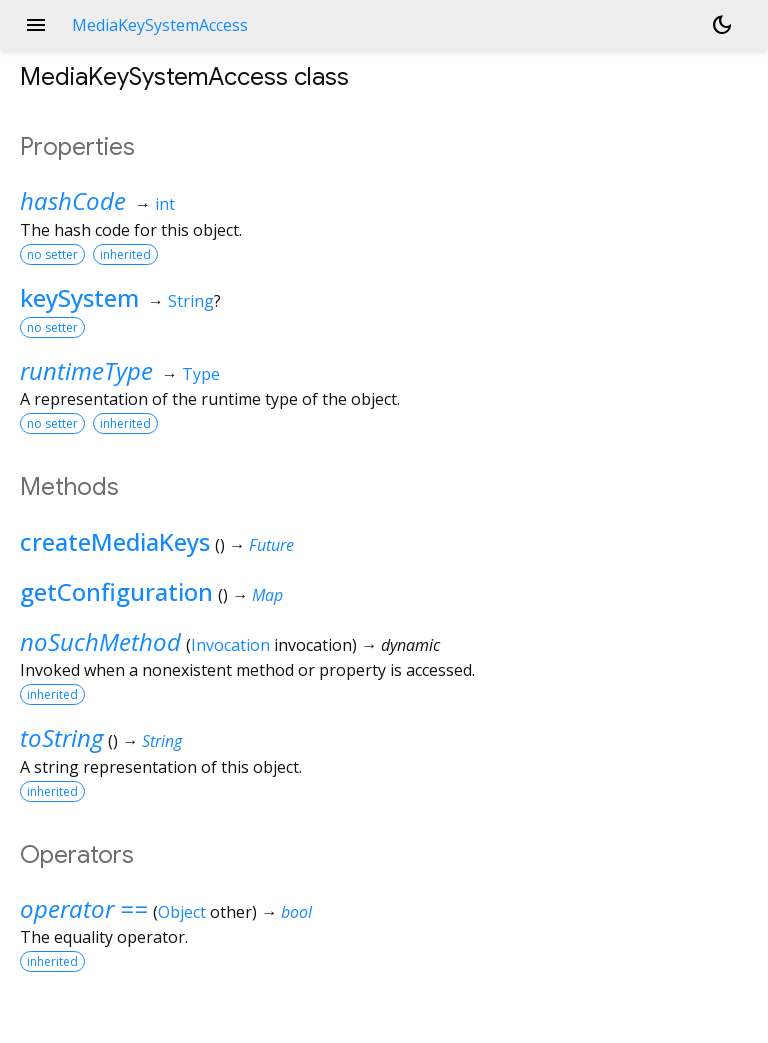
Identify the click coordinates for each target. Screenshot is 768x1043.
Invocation (230, 645)
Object (182, 912)
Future (271, 545)
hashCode (73, 200)
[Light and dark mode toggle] (722, 25)
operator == (84, 908)
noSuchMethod (100, 641)
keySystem (79, 297)
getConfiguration (116, 591)
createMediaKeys (115, 541)
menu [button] (36, 25)
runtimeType (86, 370)
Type (201, 374)
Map (267, 595)
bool (296, 912)
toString (61, 737)
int (165, 204)
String (191, 301)
